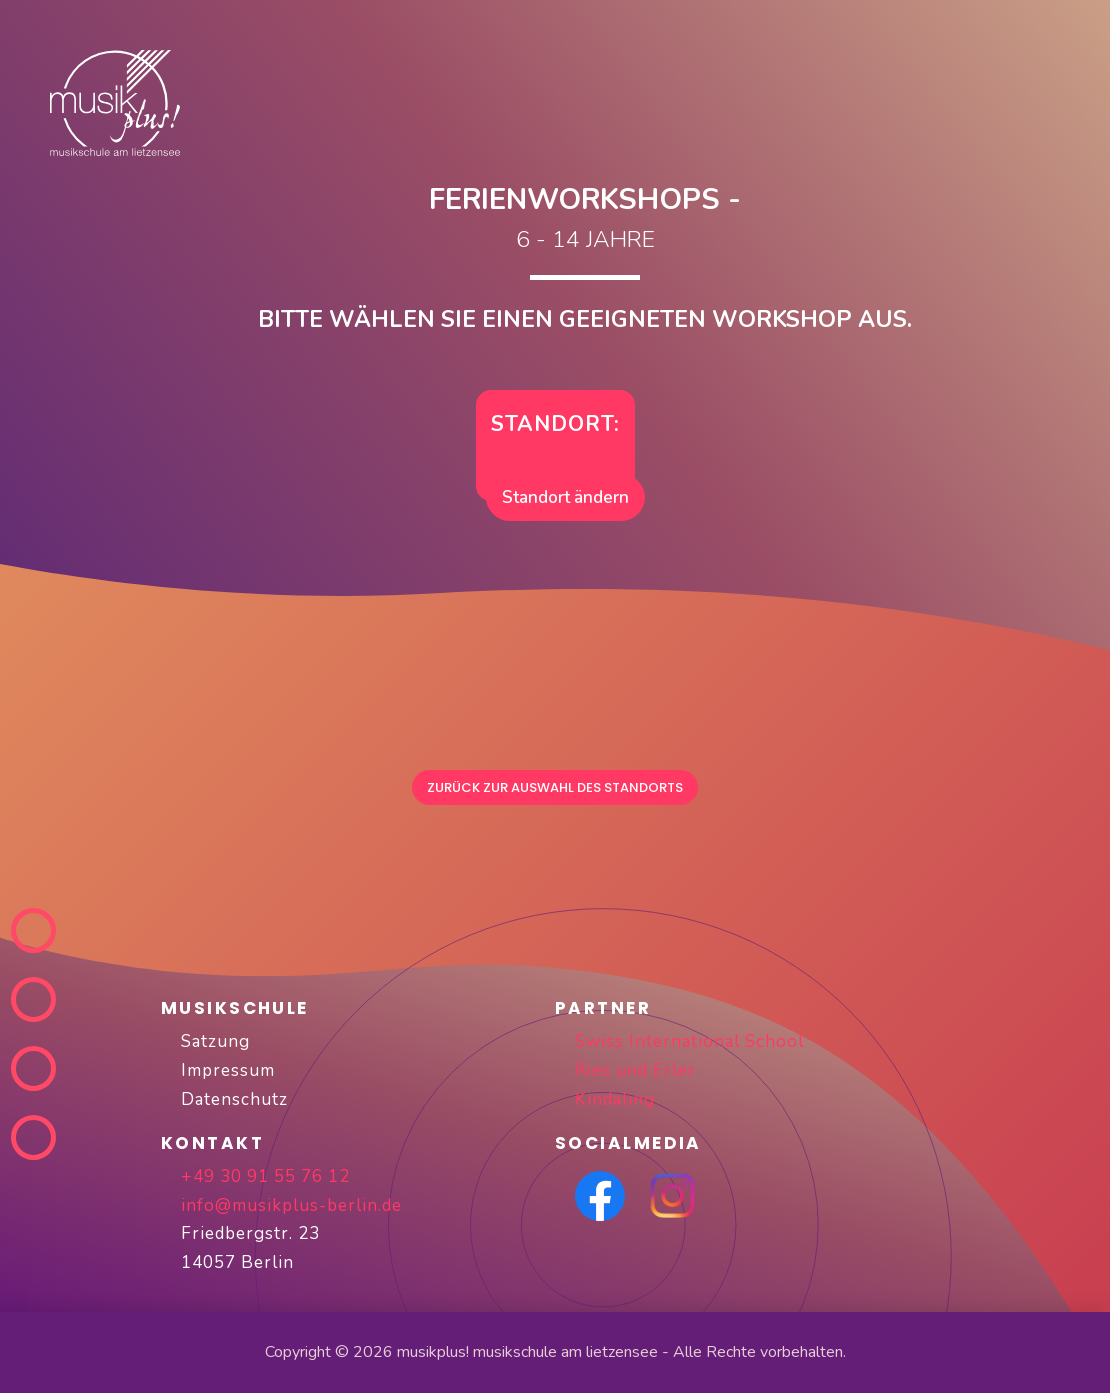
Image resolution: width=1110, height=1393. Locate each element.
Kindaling (615, 1099)
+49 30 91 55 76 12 (265, 1176)
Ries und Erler (635, 1070)
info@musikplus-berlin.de (291, 1205)
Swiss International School (689, 1041)
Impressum (228, 1070)
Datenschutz (234, 1099)
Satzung (215, 1041)
